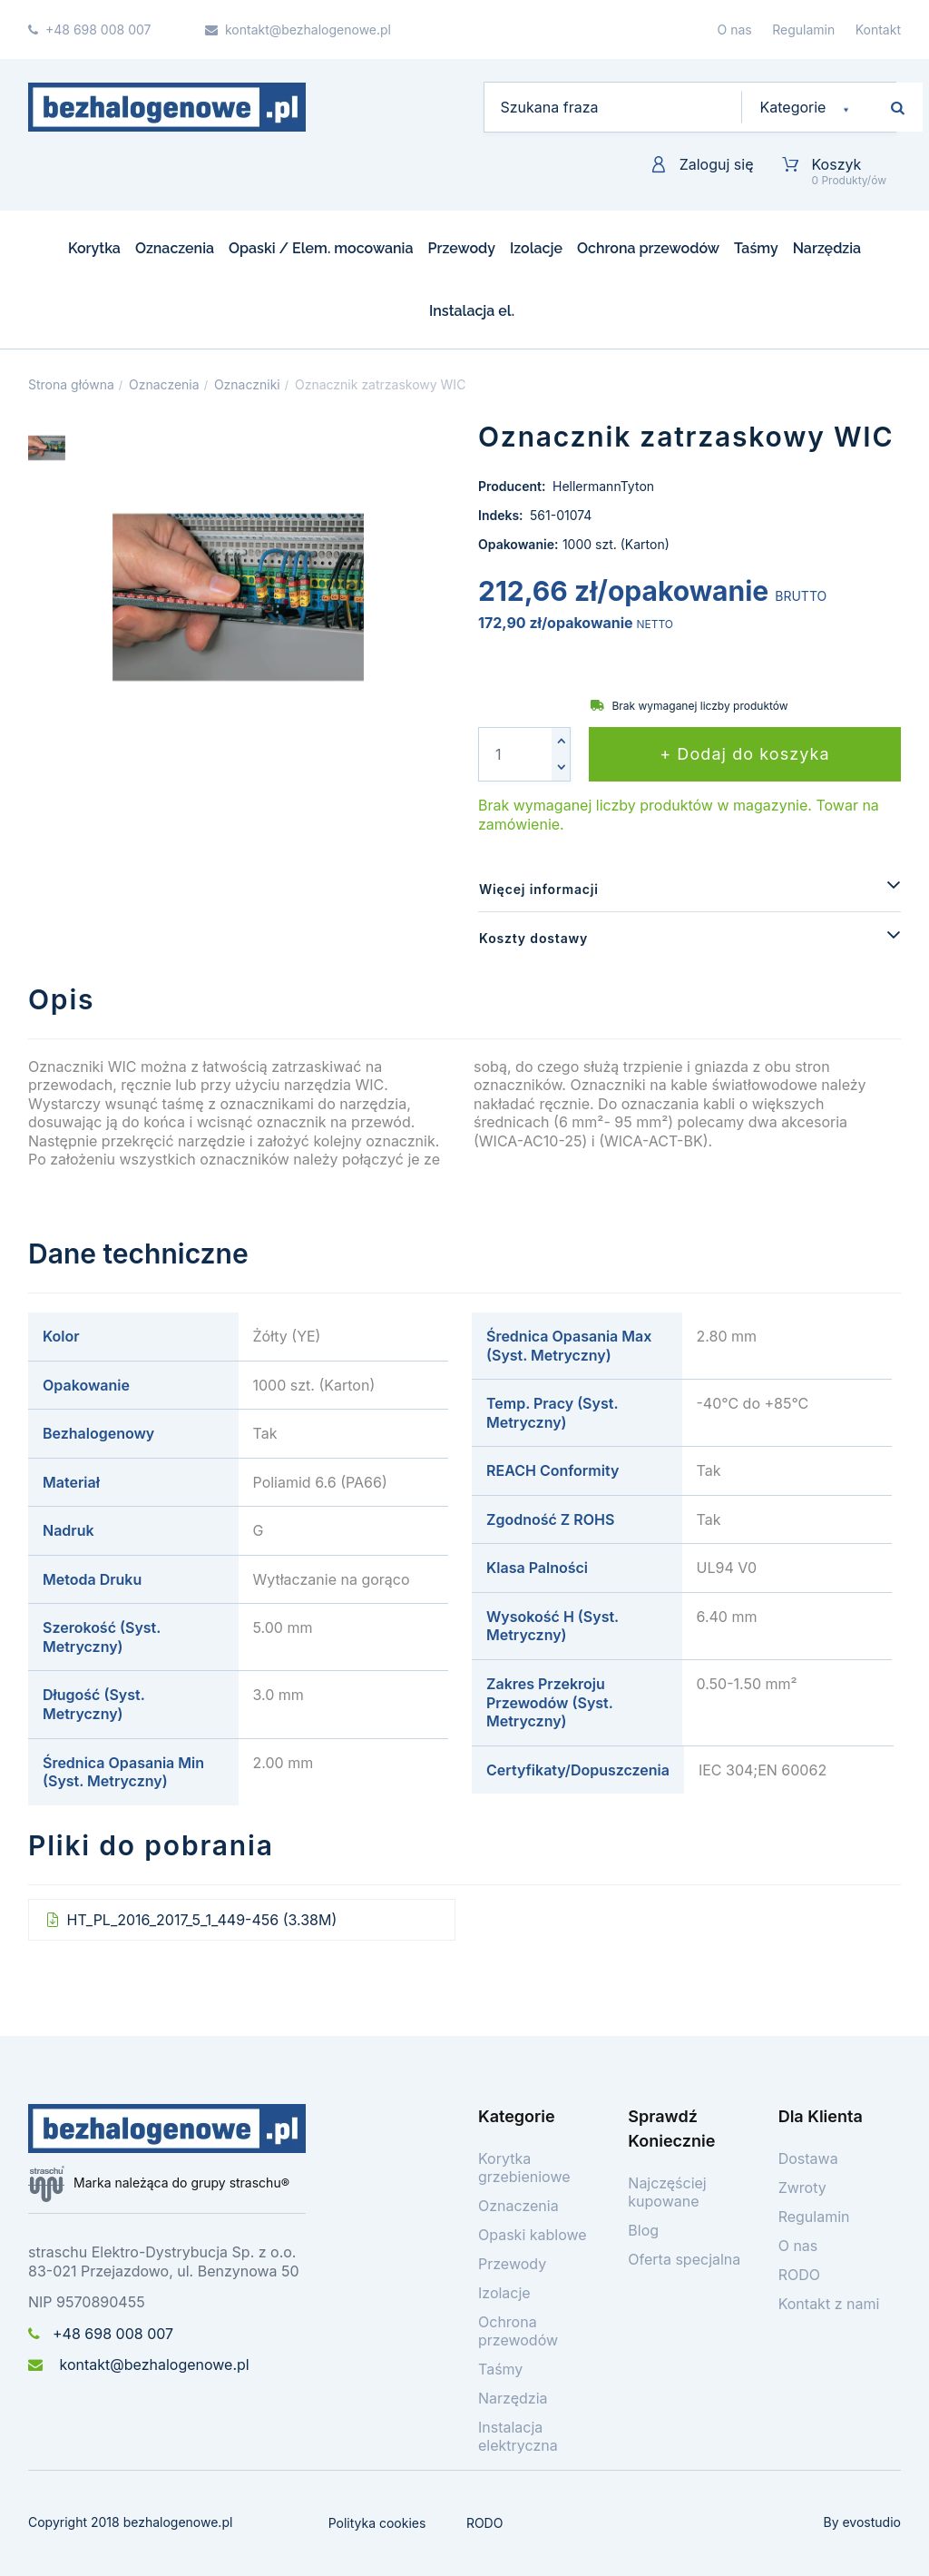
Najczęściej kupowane (667, 2192)
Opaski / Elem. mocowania (321, 248)
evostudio (871, 2522)
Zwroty (802, 2187)
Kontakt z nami (829, 2304)
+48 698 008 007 (100, 2334)
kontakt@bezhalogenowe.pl (138, 2364)
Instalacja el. (471, 311)
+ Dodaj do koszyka (745, 753)
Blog (643, 2230)
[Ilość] (515, 754)
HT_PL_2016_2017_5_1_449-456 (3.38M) (200, 1920)
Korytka (94, 248)
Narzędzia (827, 248)
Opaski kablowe (532, 2235)
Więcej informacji (539, 889)
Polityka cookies (377, 2523)
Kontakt (878, 29)
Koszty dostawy (533, 938)
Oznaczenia (174, 248)
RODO (799, 2275)
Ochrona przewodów (648, 248)
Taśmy (756, 248)
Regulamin (803, 29)
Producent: (513, 486)
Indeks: (502, 515)
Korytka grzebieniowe (524, 2167)
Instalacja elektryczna (518, 2436)
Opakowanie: (518, 544)
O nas (735, 29)
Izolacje (536, 248)
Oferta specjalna (684, 2259)
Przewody (461, 248)
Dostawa (808, 2158)
